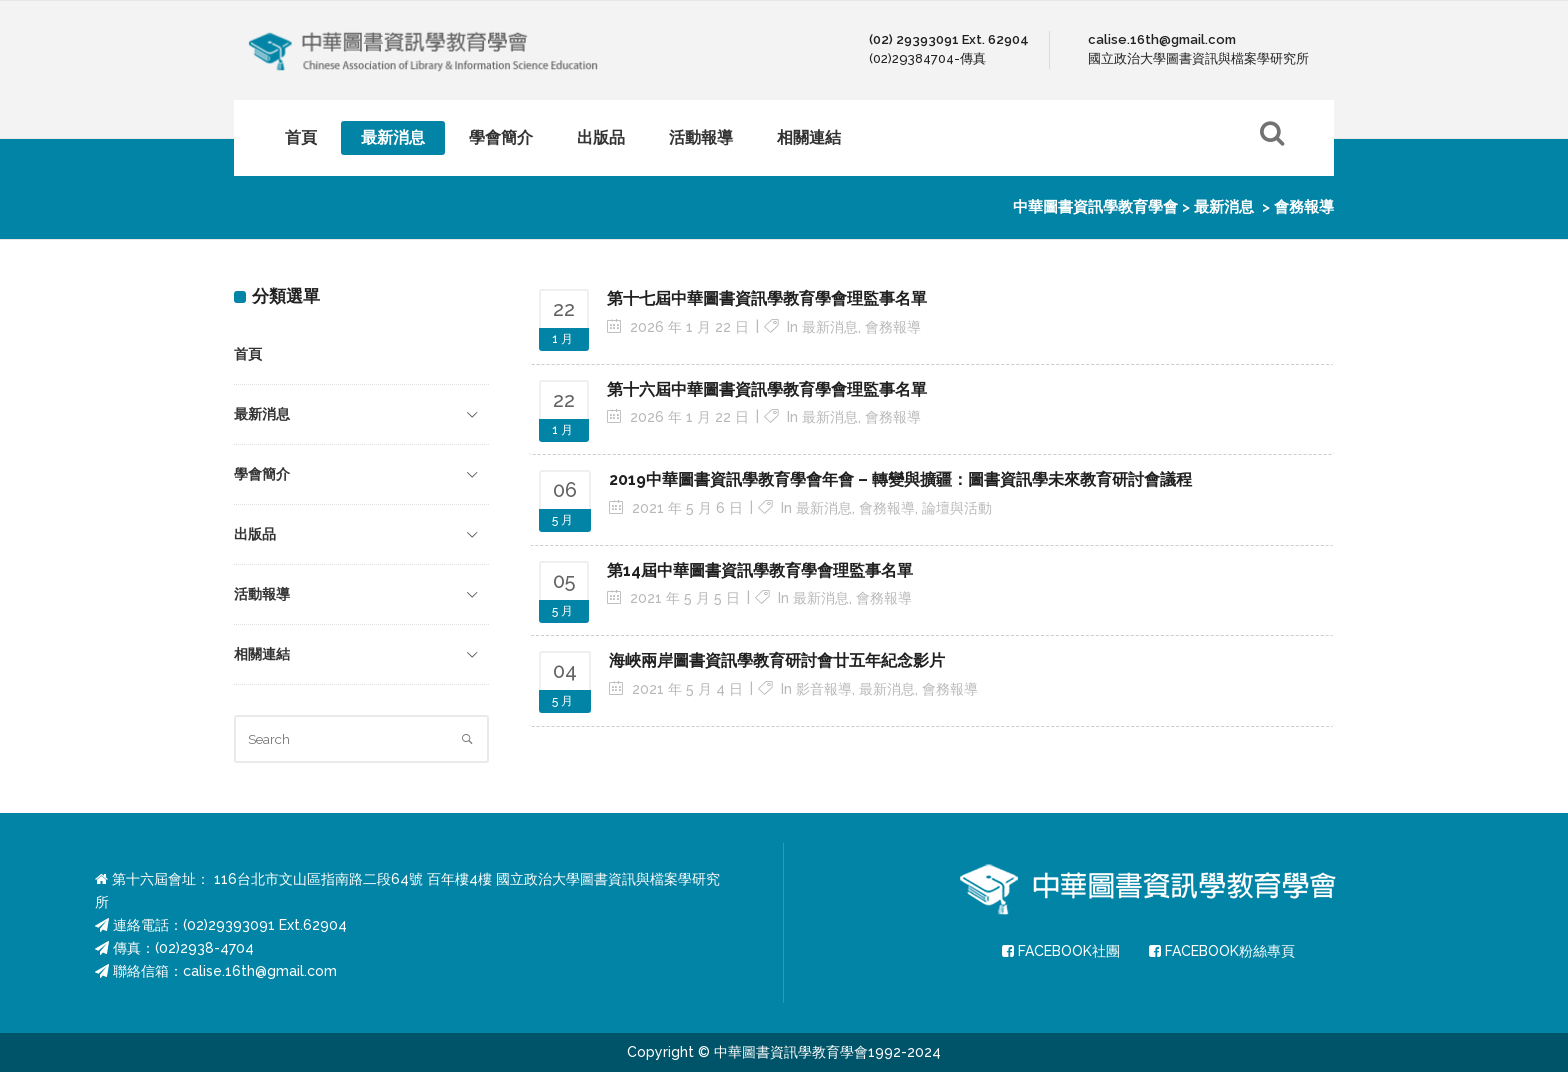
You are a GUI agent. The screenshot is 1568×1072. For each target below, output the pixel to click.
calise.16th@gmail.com (260, 971)
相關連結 (262, 654)
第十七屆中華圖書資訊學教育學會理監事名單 (767, 298)
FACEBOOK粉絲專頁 (1222, 951)
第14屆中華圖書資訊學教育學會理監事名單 (760, 570)
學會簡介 (262, 474)
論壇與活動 (957, 508)
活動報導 (262, 594)
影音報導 (824, 689)
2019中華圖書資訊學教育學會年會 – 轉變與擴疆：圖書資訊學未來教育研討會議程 (900, 479)
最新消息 (1224, 207)
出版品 (255, 534)
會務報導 (893, 327)
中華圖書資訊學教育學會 (1095, 207)
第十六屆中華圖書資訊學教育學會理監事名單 (767, 389)
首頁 (248, 354)
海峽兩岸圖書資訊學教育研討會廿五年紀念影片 (777, 660)
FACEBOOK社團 (1061, 951)
